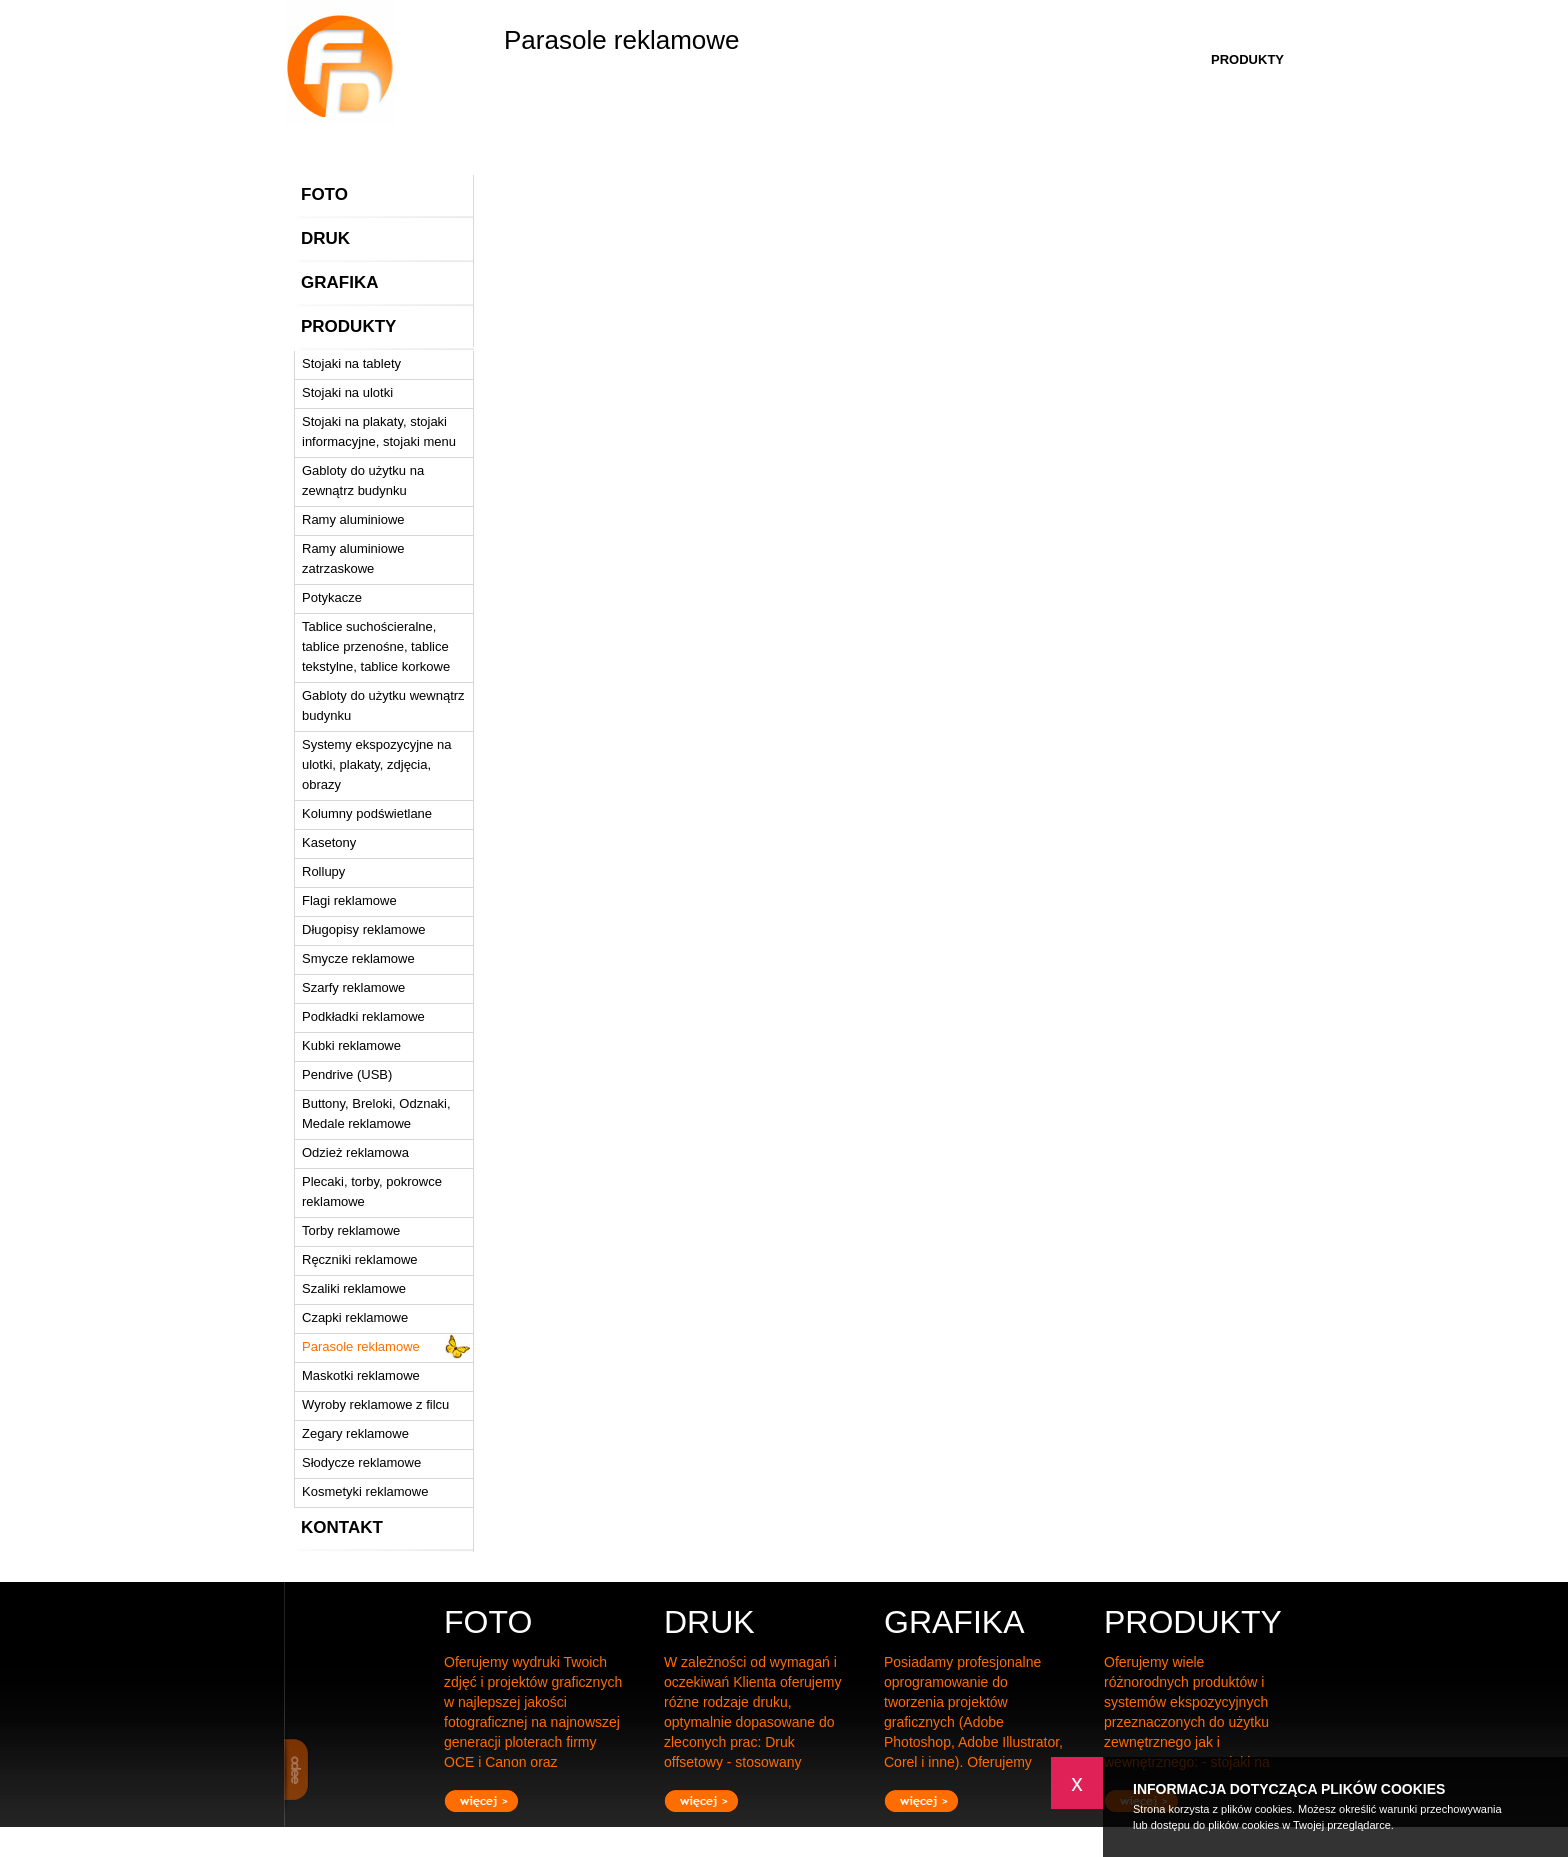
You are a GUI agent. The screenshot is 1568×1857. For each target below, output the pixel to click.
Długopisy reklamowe (364, 929)
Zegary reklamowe (355, 1433)
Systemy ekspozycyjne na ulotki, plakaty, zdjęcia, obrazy (377, 764)
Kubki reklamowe (351, 1045)
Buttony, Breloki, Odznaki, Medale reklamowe (376, 1113)
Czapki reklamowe (355, 1317)
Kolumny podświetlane (367, 813)
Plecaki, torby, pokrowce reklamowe (372, 1191)
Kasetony (329, 842)
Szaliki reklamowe (354, 1288)
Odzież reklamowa (355, 1152)
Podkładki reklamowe (363, 1016)
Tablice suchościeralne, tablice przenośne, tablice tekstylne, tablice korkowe (376, 646)
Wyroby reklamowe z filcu (375, 1404)
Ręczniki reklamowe (360, 1259)
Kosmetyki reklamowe (365, 1491)
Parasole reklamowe (361, 1346)
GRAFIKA (339, 282)
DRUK (325, 238)
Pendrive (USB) (347, 1074)
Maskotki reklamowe (361, 1375)
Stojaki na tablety (351, 363)
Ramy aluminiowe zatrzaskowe (353, 558)
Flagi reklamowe (349, 900)
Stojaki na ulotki (347, 392)
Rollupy (323, 871)
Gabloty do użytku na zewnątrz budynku (363, 480)
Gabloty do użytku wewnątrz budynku (383, 705)
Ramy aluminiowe (353, 519)
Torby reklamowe (351, 1230)
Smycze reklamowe (358, 958)
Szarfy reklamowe (353, 987)
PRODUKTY (348, 326)
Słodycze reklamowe (361, 1462)
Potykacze (332, 597)
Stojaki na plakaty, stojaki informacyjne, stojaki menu (379, 431)
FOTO (324, 194)
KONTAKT (342, 1527)
